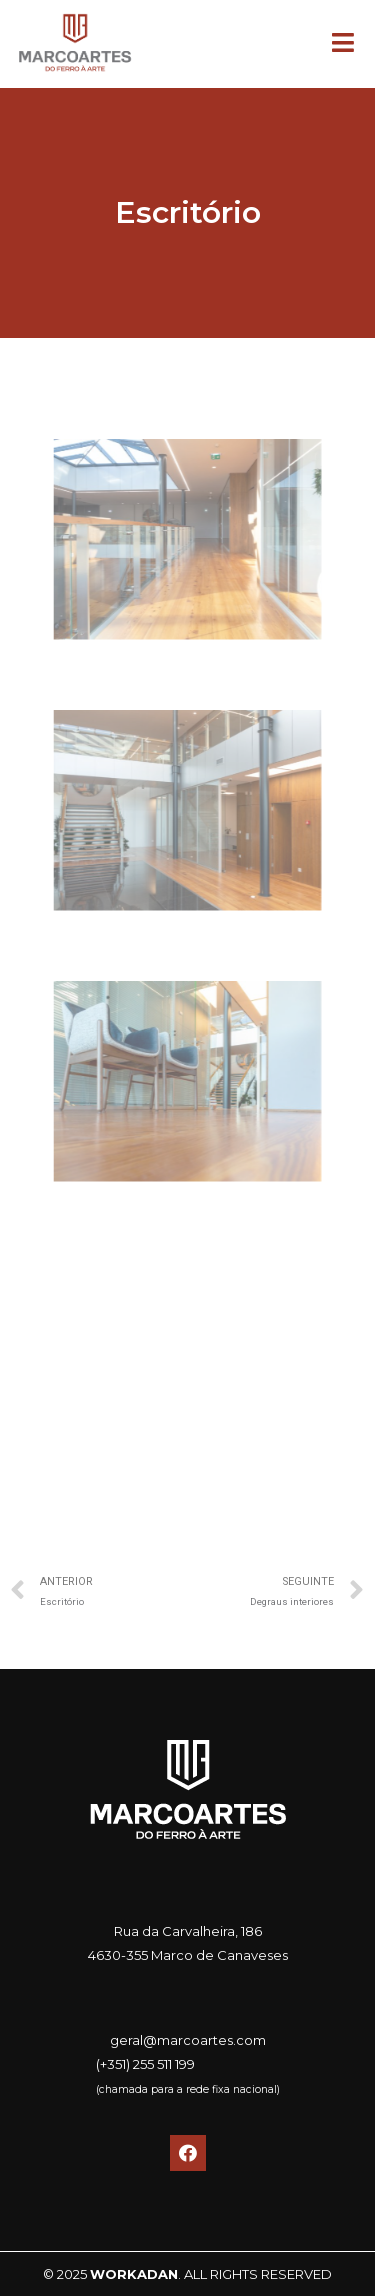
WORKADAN (134, 2274)
